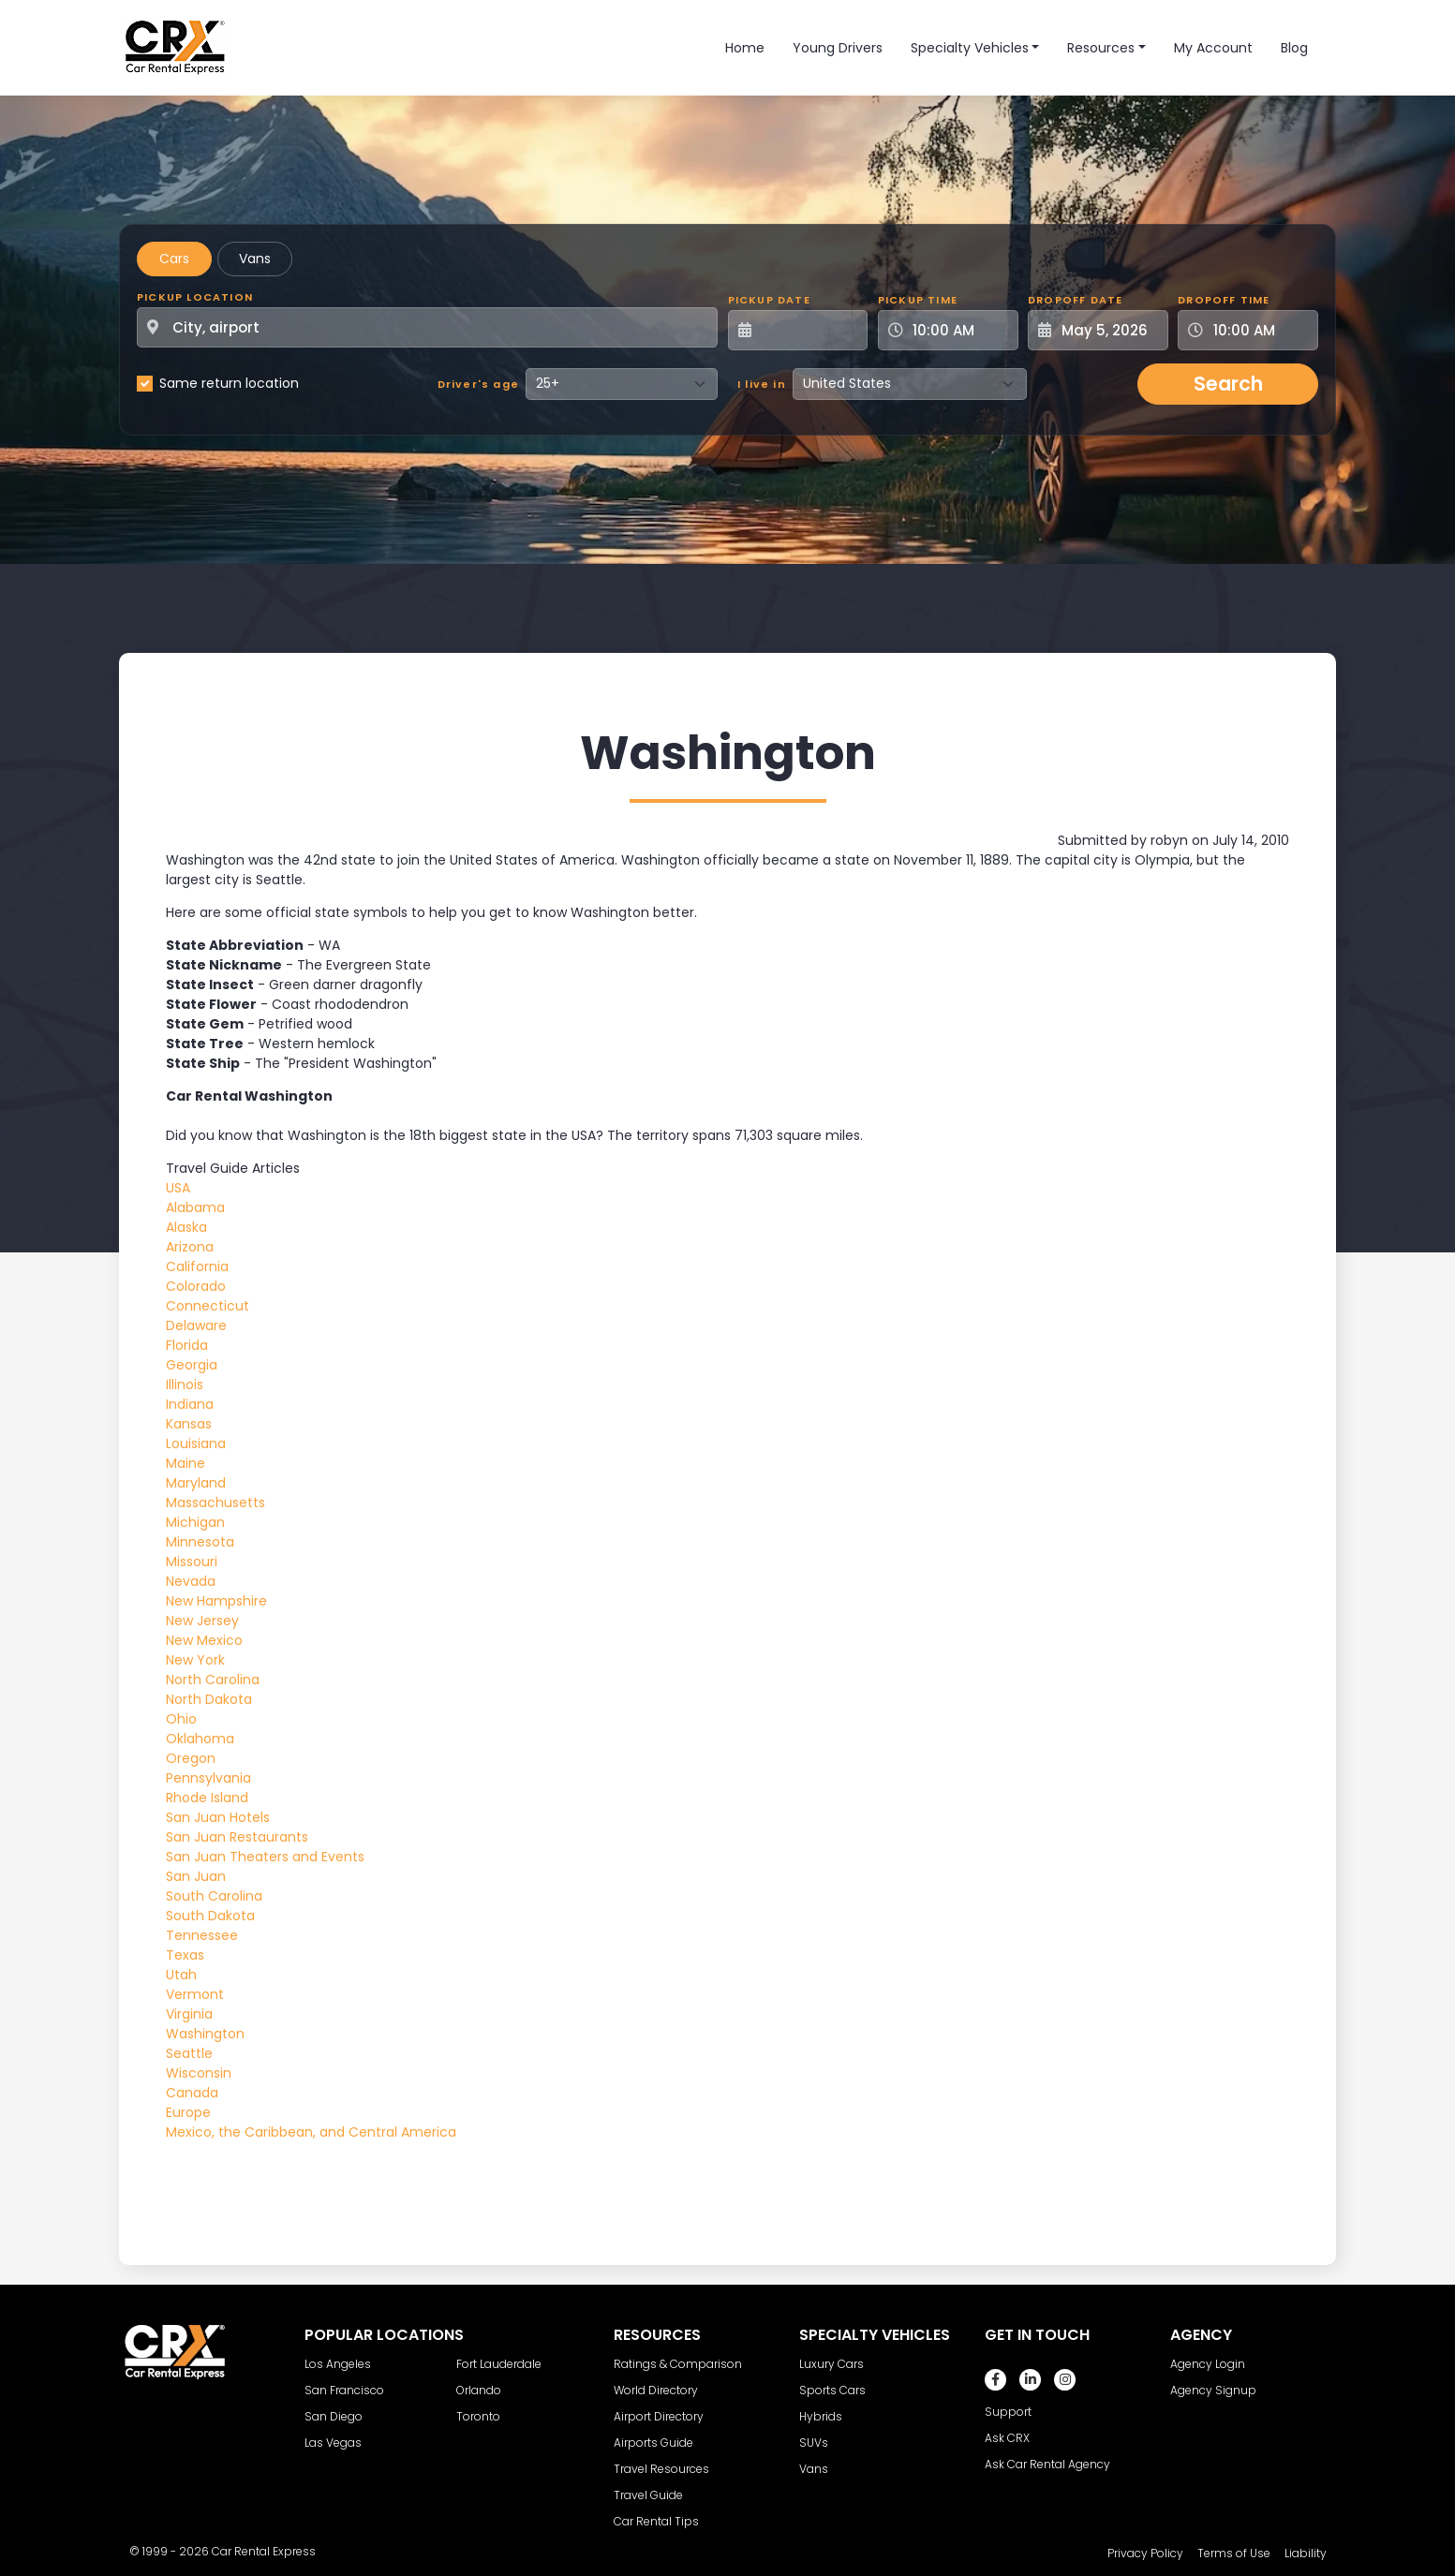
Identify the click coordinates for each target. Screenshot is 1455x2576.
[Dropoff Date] (1108, 330)
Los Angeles (337, 2364)
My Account (1213, 47)
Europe (188, 2112)
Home (745, 47)
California (197, 1266)
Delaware (196, 1325)
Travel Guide (648, 2495)
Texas (185, 1955)
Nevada (190, 1581)
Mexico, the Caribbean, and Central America (311, 2132)
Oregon (190, 1758)
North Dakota (209, 1699)
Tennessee (202, 1935)
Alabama (195, 1207)
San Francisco (344, 2390)
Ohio (181, 1719)
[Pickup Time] (959, 330)
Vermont (195, 1994)
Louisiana (196, 1443)
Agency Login (1207, 2364)
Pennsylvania (208, 1778)
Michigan (195, 1522)
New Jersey (202, 1620)
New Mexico (204, 1640)
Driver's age (478, 384)
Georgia (191, 1364)
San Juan (196, 1876)
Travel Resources (661, 2469)
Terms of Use (1233, 2553)
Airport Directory (659, 2416)
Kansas (189, 1423)
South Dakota (210, 1915)
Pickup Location (195, 296)
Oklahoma (200, 1738)
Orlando (478, 2390)
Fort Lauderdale (499, 2364)
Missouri (191, 1561)
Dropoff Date (1075, 299)
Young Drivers (838, 47)
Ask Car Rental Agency (1047, 2464)
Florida (187, 1345)
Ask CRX (1007, 2438)
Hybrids (820, 2416)
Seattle (189, 2053)
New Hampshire (216, 1600)
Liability (1305, 2553)
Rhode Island (207, 1797)
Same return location (229, 383)
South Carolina (214, 1896)
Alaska (186, 1227)
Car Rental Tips (656, 2521)
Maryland (196, 1482)
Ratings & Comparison (678, 2364)
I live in (761, 384)
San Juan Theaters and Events (265, 1856)
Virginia (189, 2014)
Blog (1294, 47)
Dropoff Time (1223, 299)
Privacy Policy (1145, 2553)
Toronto (478, 2416)
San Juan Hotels (218, 1817)
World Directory (656, 2390)
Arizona (190, 1246)
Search (1228, 383)
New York (195, 1660)
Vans (255, 258)
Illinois (184, 1384)
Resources (1101, 47)
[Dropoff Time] (1259, 330)
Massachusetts (215, 1502)
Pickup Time (918, 299)
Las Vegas (333, 2442)
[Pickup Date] (808, 330)
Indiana (190, 1404)
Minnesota (200, 1541)
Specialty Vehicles (970, 47)
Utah (181, 1974)
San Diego (333, 2416)
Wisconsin (198, 2073)
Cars (174, 258)
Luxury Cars (831, 2364)
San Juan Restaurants (237, 1837)
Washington (205, 2033)
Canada (192, 2092)
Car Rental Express (264, 2551)
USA (178, 1187)
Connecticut (207, 1305)
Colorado (196, 1286)
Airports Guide (653, 2442)
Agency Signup (1213, 2390)
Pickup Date (769, 299)
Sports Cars (832, 2390)
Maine (185, 1463)
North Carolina (213, 1679)
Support (1008, 2412)
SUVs (813, 2442)
